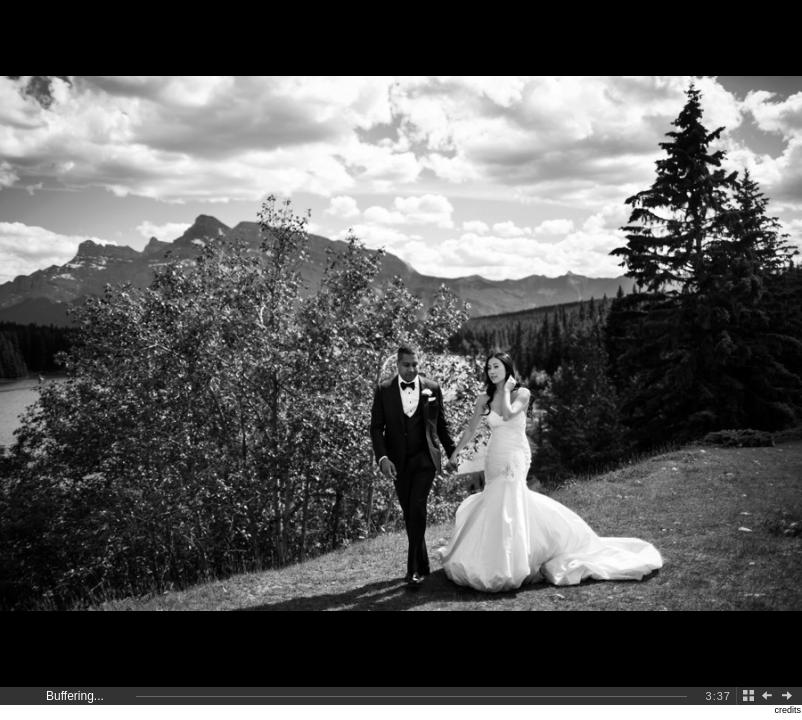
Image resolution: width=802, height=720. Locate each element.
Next (791, 696)
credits (787, 710)
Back (749, 696)
